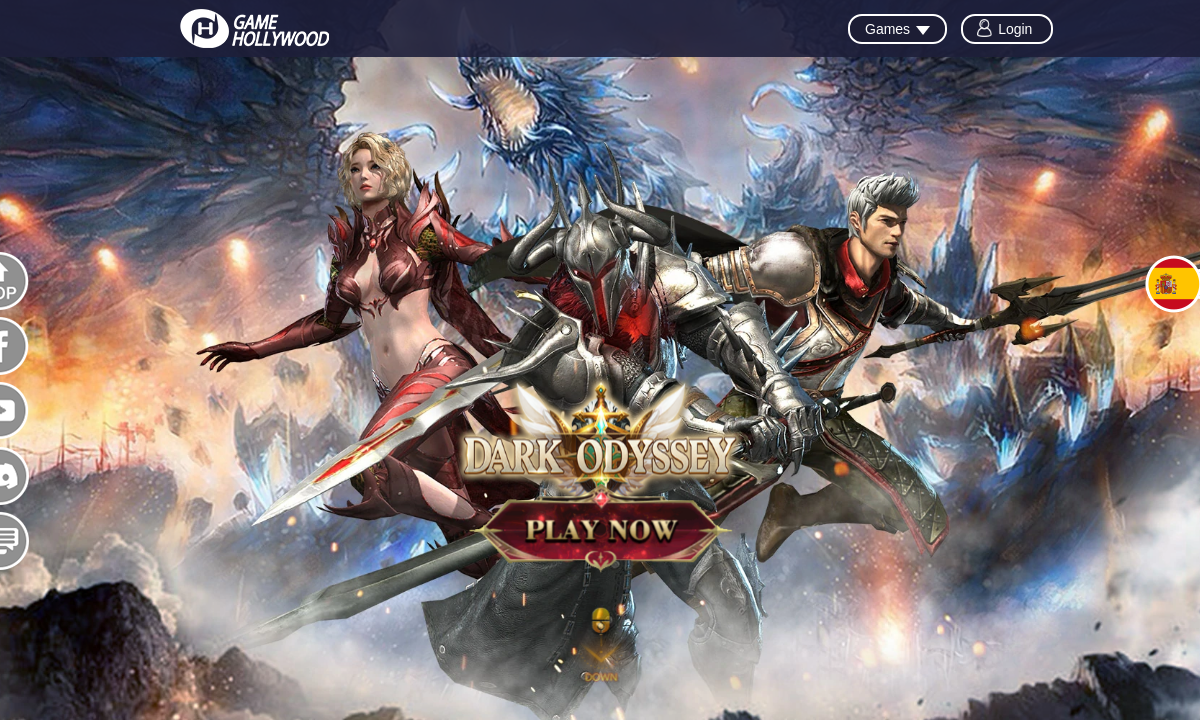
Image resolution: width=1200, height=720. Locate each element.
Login (1015, 29)
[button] (601, 651)
